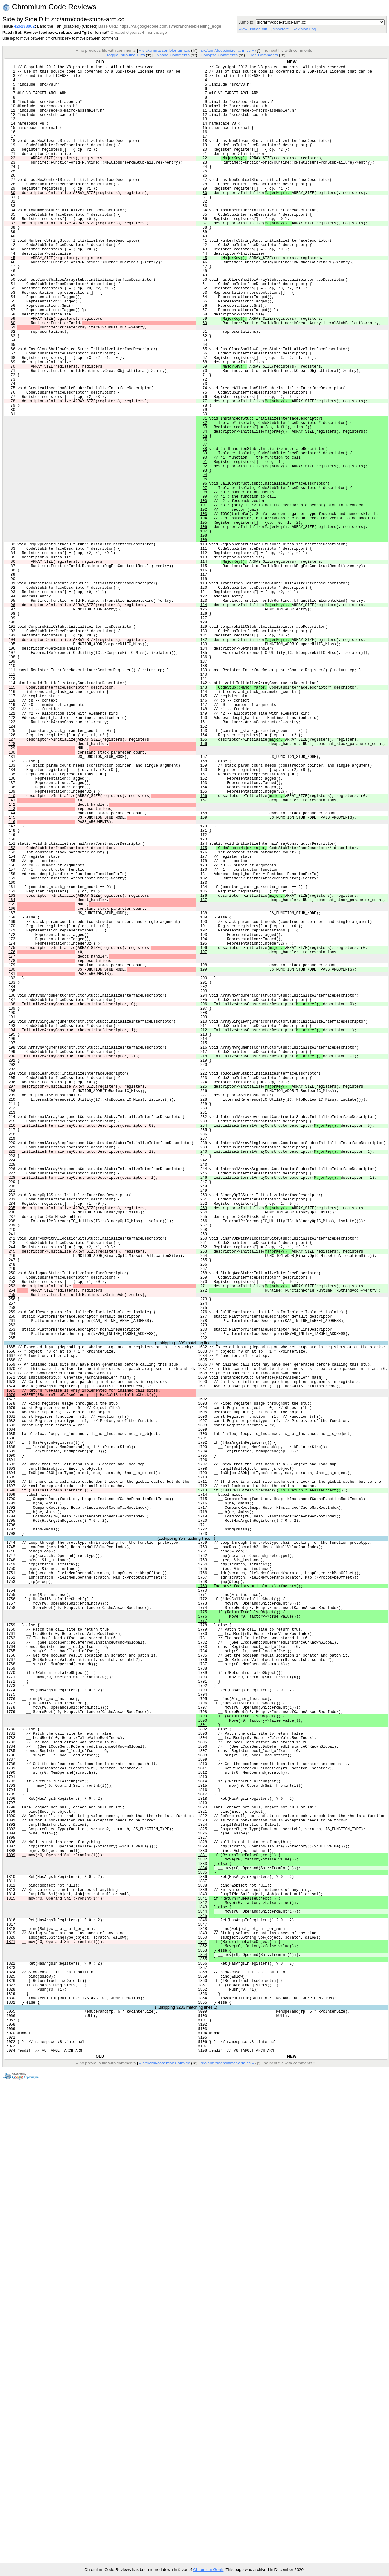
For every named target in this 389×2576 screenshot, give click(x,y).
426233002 (24, 26)
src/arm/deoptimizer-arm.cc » (227, 50)
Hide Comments (263, 55)
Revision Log (304, 29)
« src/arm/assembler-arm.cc (164, 50)
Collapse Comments (218, 55)
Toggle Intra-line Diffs (125, 55)
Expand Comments (172, 55)
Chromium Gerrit (208, 2569)
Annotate (281, 29)
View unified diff (252, 29)
